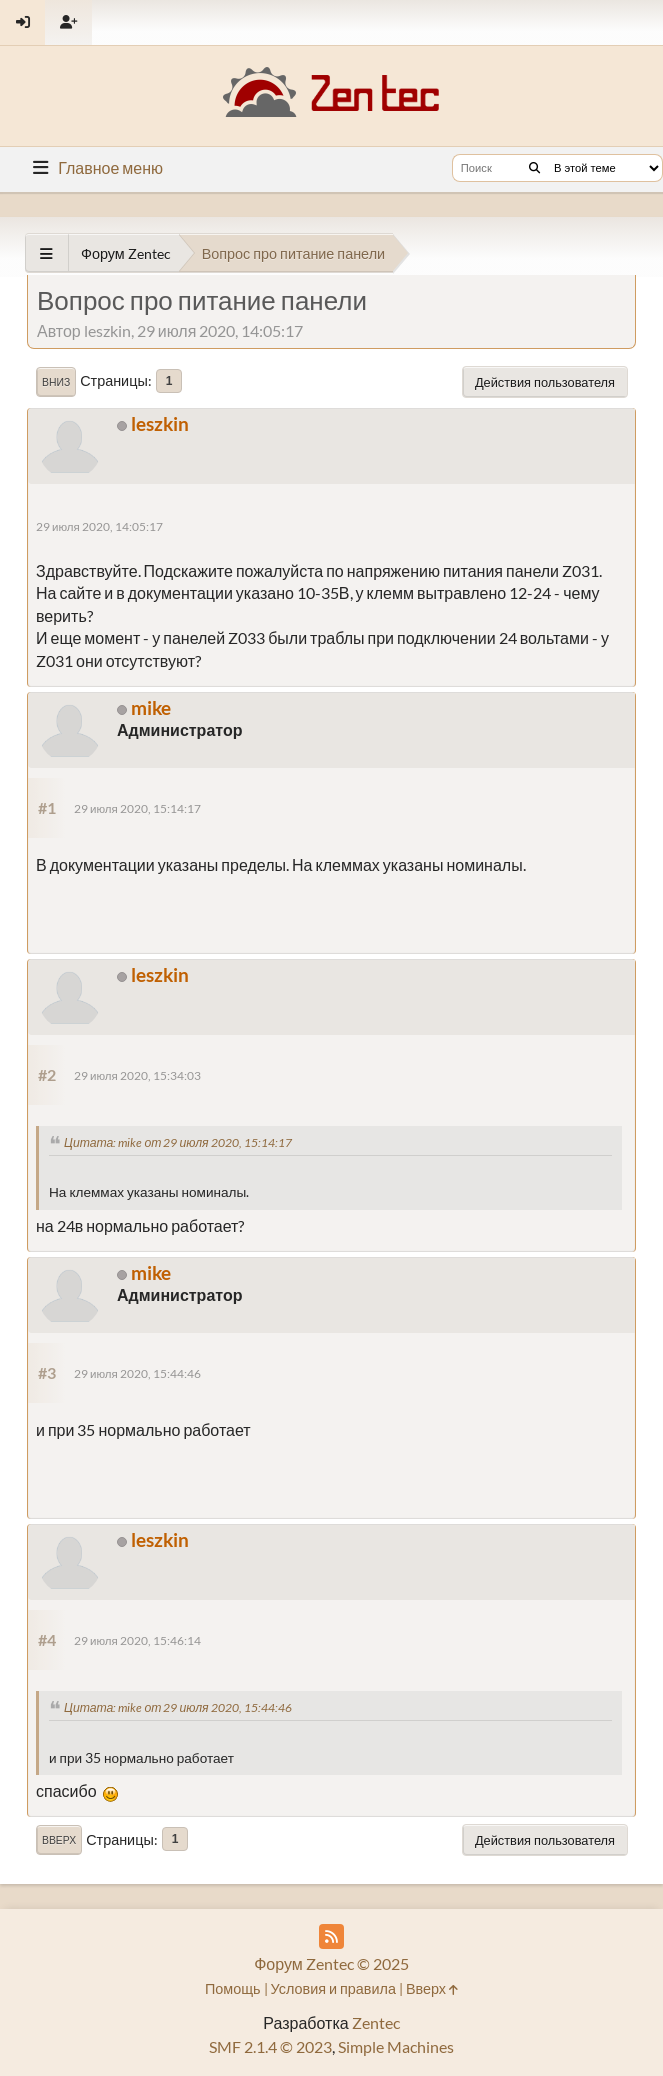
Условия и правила (333, 1988)
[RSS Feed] (331, 1936)
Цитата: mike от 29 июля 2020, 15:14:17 (178, 1142)
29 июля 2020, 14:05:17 (99, 526)
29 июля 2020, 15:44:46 (137, 1373)
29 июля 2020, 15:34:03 (137, 1075)
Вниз (56, 382)
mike (151, 707)
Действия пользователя (545, 382)
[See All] (46, 253)
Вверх (59, 1840)
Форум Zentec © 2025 (331, 1963)
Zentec (376, 2022)
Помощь (233, 1988)
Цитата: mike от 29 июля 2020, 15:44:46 (178, 1707)
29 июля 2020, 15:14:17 (137, 808)
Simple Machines (396, 2046)
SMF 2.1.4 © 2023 (270, 2046)
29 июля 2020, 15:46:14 (137, 1640)
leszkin (160, 423)
